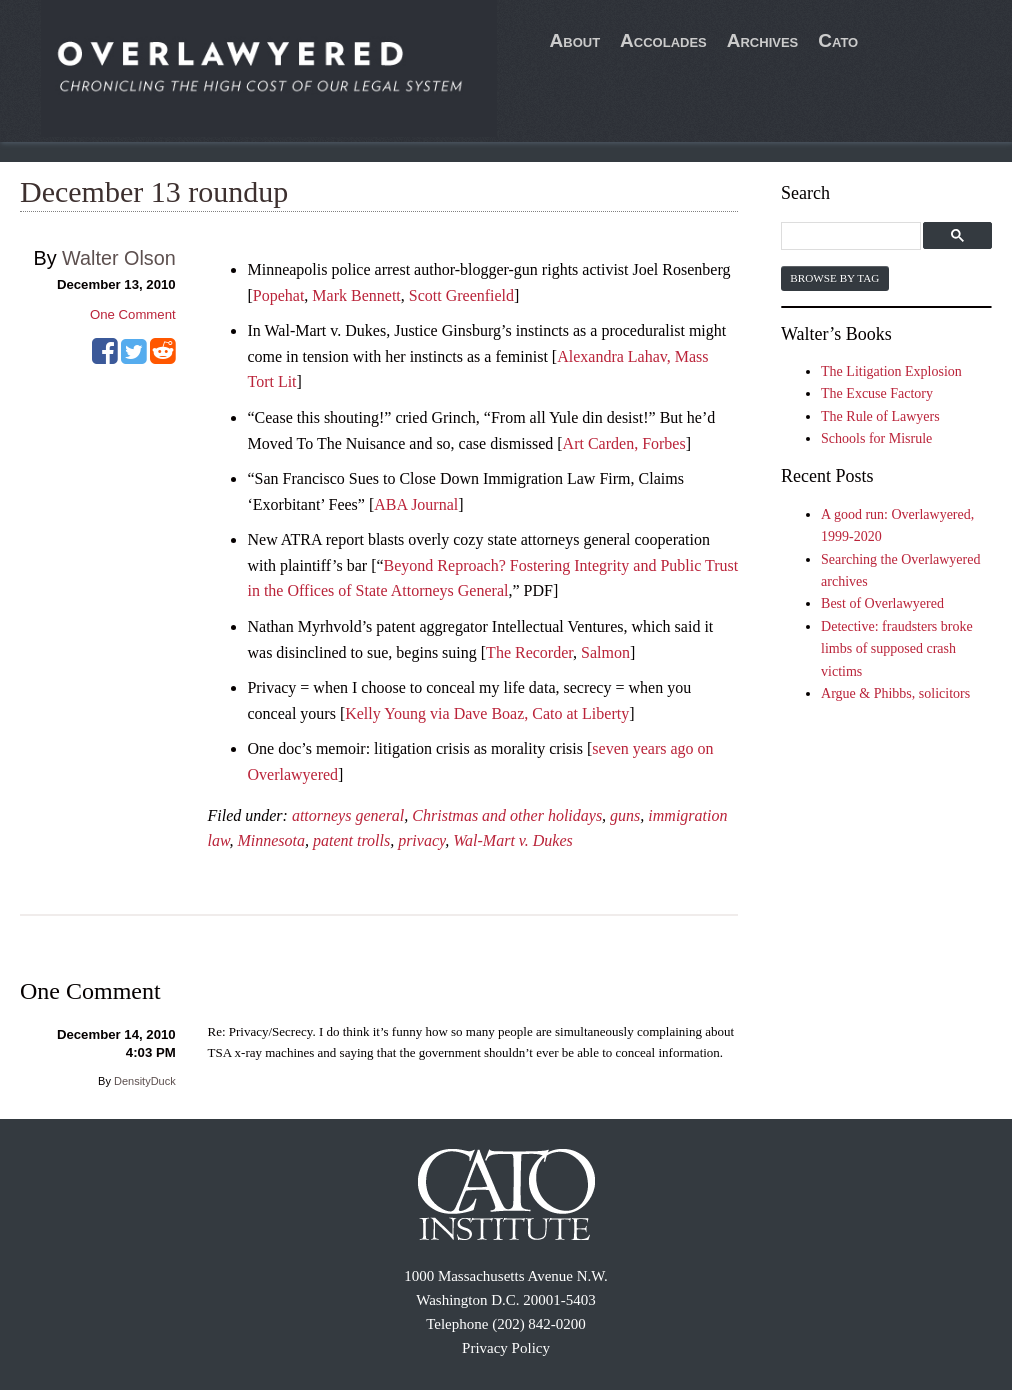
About (575, 40)
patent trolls (351, 840)
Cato (838, 40)
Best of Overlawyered (882, 603)
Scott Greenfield (461, 295)
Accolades (663, 40)
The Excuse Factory (877, 393)
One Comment (133, 314)
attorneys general (348, 815)
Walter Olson (119, 258)
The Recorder (529, 652)
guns (625, 815)
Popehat (279, 295)
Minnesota (271, 840)
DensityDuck (145, 1081)
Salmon (605, 652)
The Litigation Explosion (891, 371)
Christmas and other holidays (507, 815)
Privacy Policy (506, 1348)
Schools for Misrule (876, 438)
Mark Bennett (356, 295)
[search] (853, 236)
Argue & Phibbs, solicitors (895, 693)
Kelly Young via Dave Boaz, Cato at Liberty (487, 713)
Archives (763, 40)
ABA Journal (416, 504)
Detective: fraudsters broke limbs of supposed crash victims (897, 649)
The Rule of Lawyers (880, 416)
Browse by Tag (834, 278)
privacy (421, 840)
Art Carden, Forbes (624, 443)
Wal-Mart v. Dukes (513, 840)
